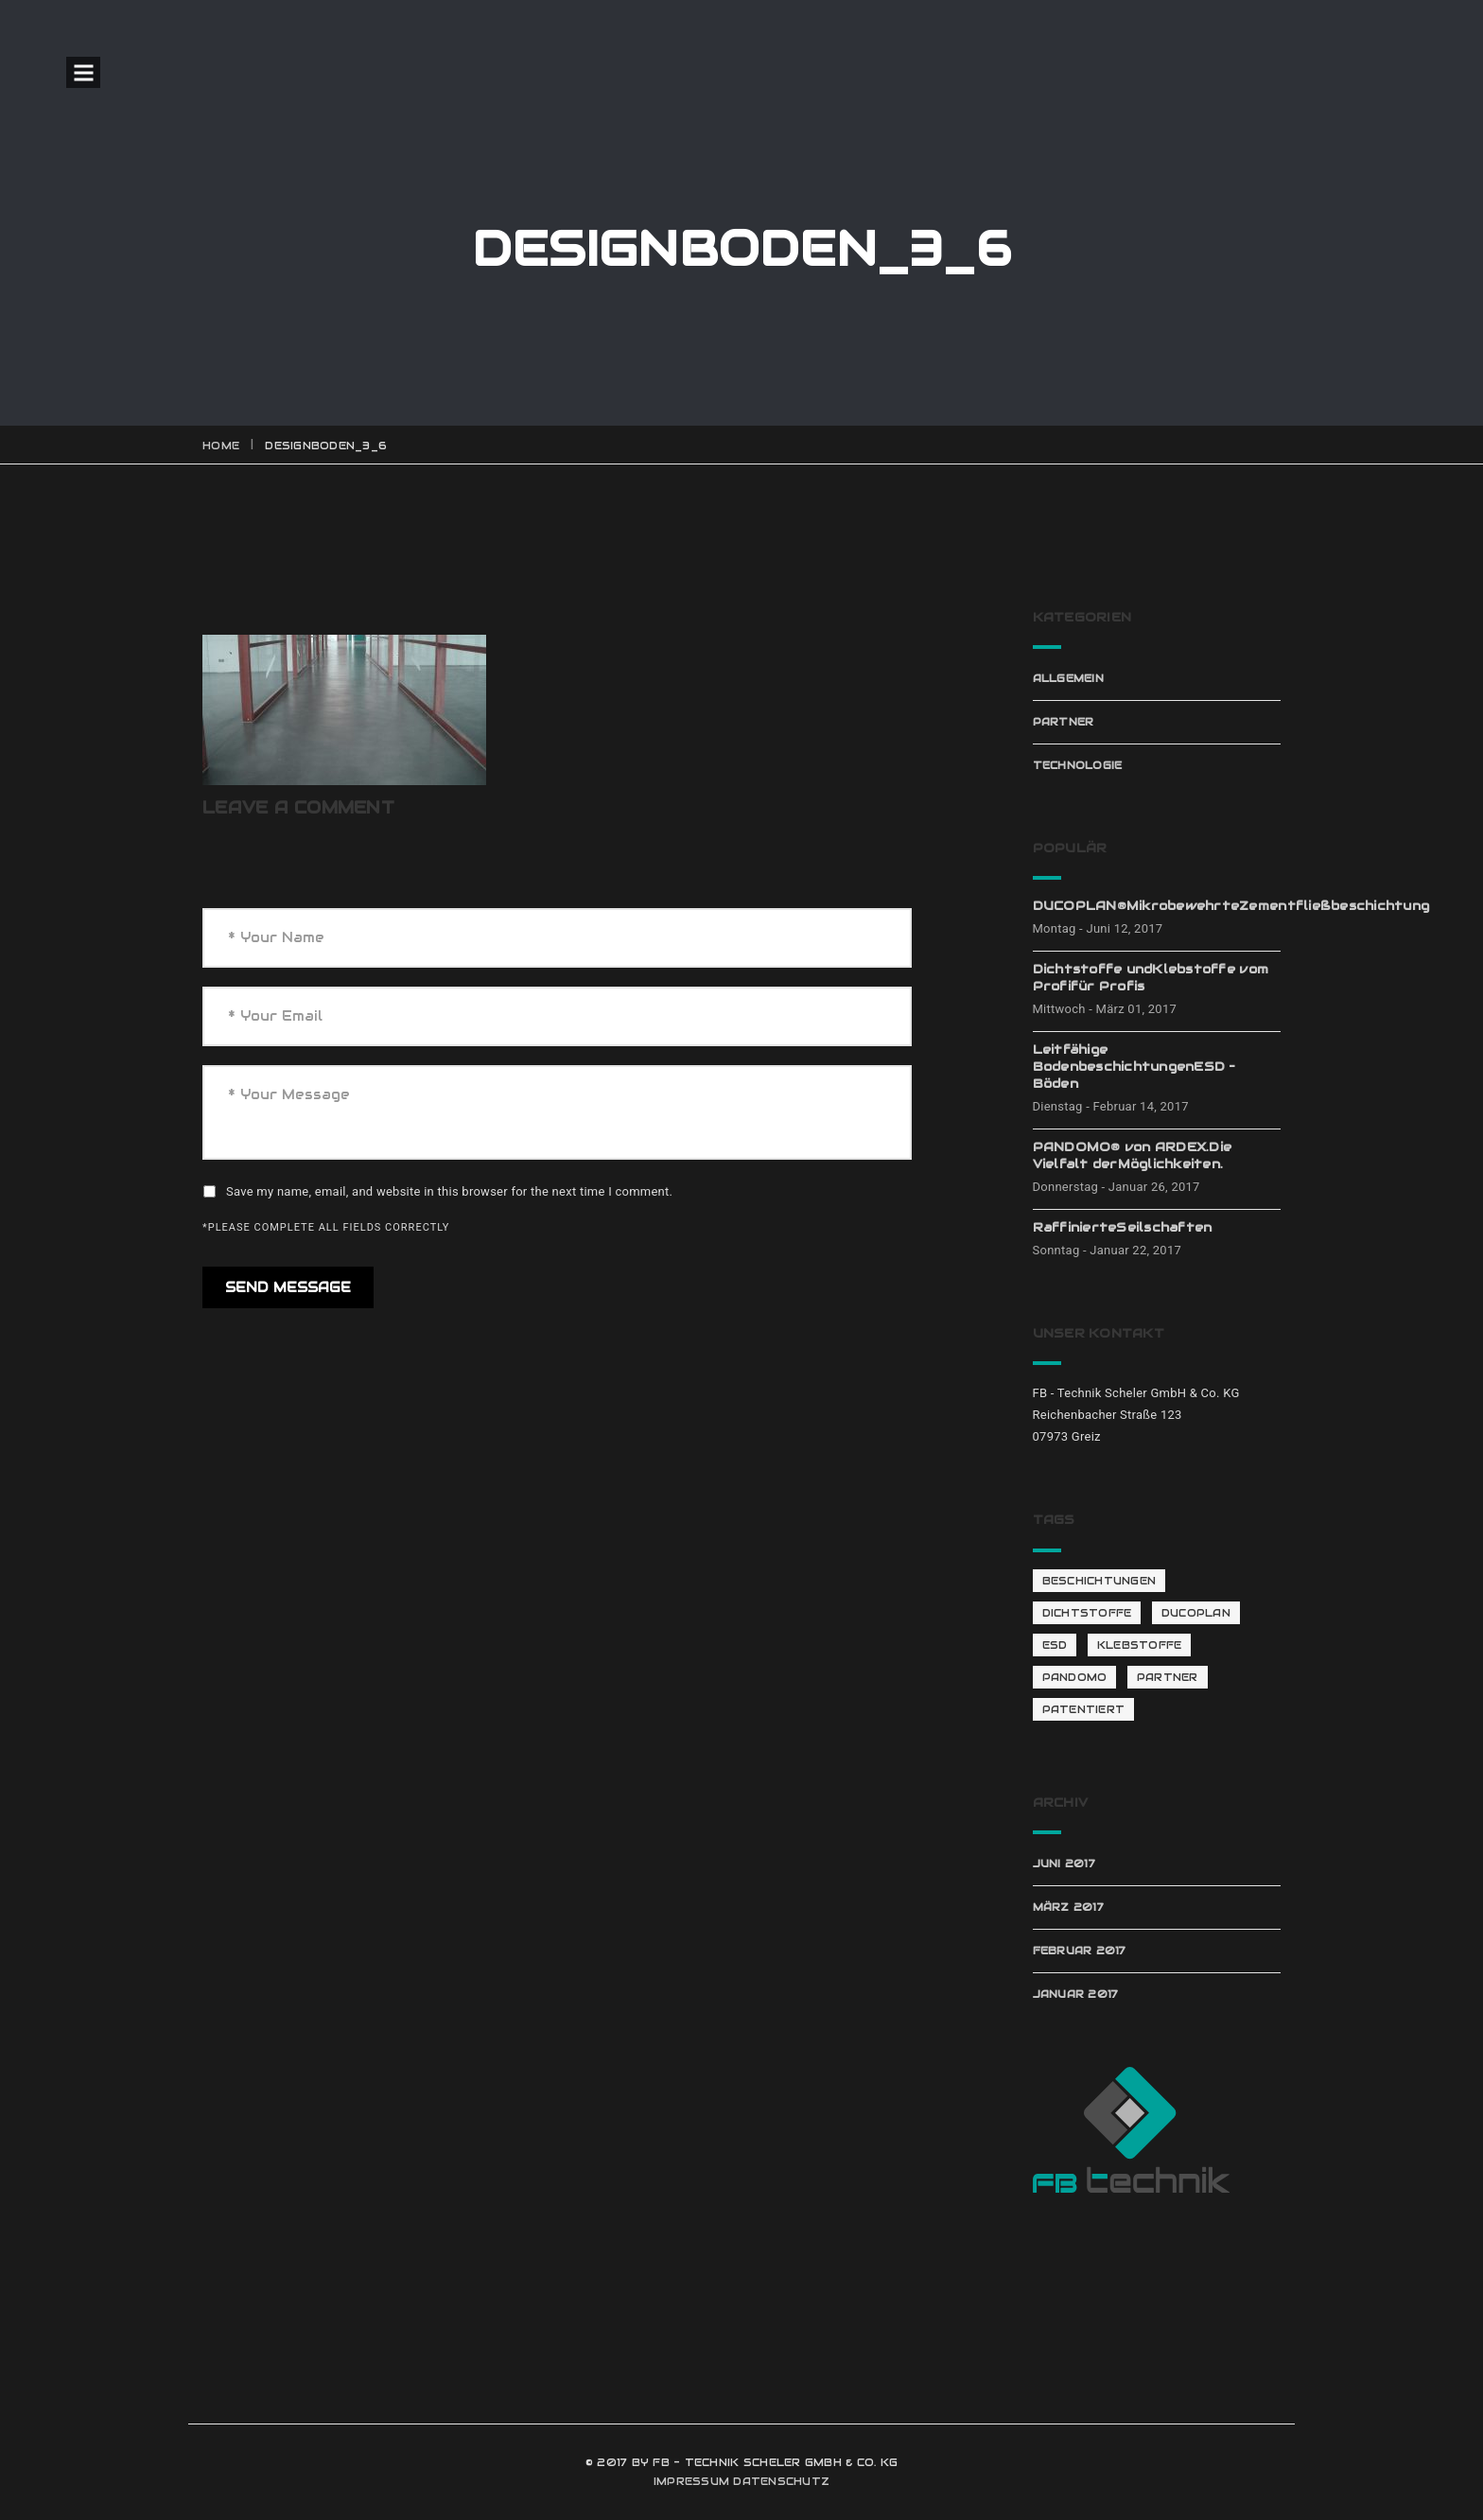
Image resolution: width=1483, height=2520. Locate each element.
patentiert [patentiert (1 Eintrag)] (1083, 1709)
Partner (1063, 721)
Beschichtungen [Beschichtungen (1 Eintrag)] (1099, 1580)
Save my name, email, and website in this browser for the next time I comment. (449, 1191)
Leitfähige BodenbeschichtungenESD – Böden (1134, 1066)
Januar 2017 (1076, 1994)
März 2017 (1068, 1907)
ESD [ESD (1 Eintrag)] (1055, 1645)
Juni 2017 (1064, 1863)
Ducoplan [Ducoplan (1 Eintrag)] (1195, 1612)
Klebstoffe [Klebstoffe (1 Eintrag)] (1139, 1645)
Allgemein (1068, 678)
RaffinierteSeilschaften (1123, 1227)
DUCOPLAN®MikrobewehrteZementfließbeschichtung (1157, 906)
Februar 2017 (1079, 1950)
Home (220, 445)
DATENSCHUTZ (781, 2481)
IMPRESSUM (691, 2481)
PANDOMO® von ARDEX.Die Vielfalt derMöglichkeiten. (1132, 1155)
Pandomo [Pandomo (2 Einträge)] (1075, 1677)
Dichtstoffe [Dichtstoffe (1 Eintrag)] (1087, 1612)
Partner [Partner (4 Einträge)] (1167, 1677)
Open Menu (83, 72)
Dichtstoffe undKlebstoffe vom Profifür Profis (1151, 977)
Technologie (1078, 765)
